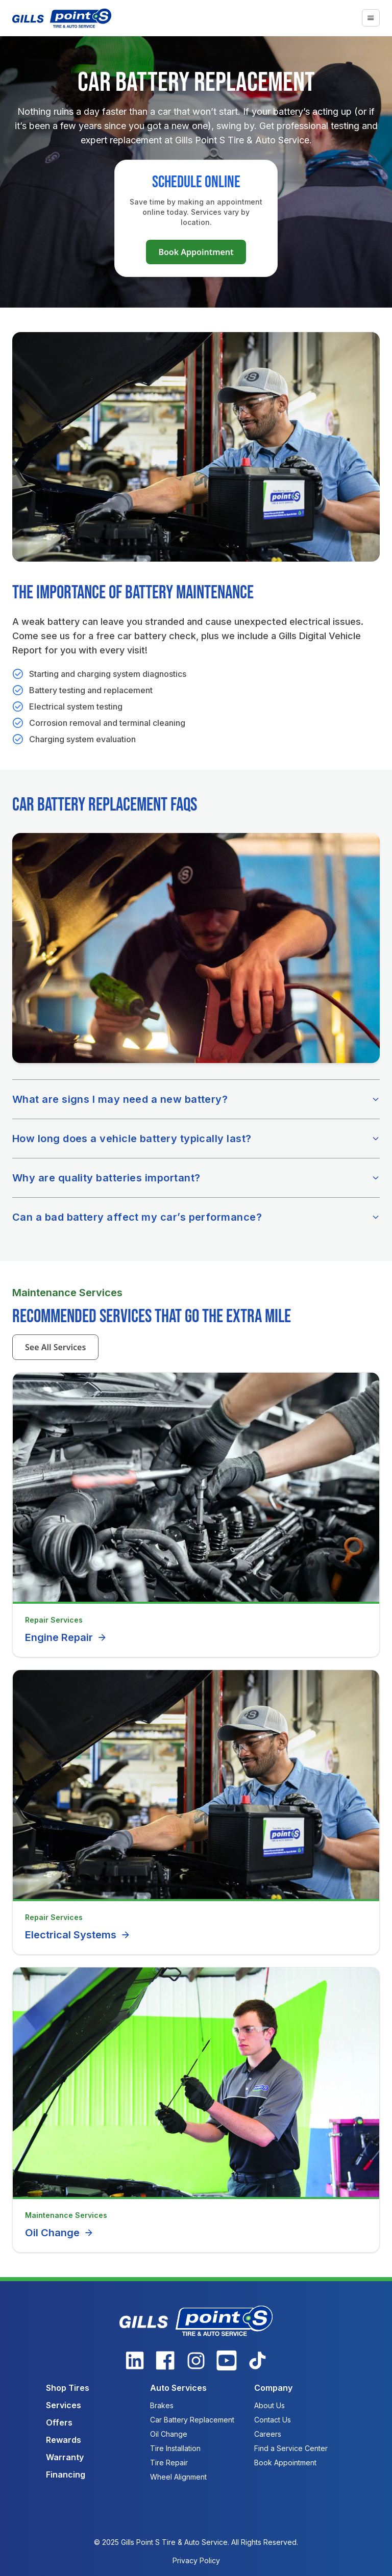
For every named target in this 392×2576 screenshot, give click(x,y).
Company (273, 2388)
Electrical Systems (78, 1935)
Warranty (65, 2457)
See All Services (55, 1347)
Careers (267, 2434)
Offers (59, 2422)
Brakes (162, 2405)
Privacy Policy (196, 2560)
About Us (269, 2405)
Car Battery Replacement (192, 2419)
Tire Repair (169, 2462)
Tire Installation (175, 2448)
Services (63, 2405)
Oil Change (59, 2233)
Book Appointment (195, 252)
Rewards (63, 2439)
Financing (65, 2474)
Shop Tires (67, 2388)
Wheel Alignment (178, 2476)
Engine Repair (66, 1637)
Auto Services (178, 2388)
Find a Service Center (291, 2448)
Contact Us (272, 2419)
